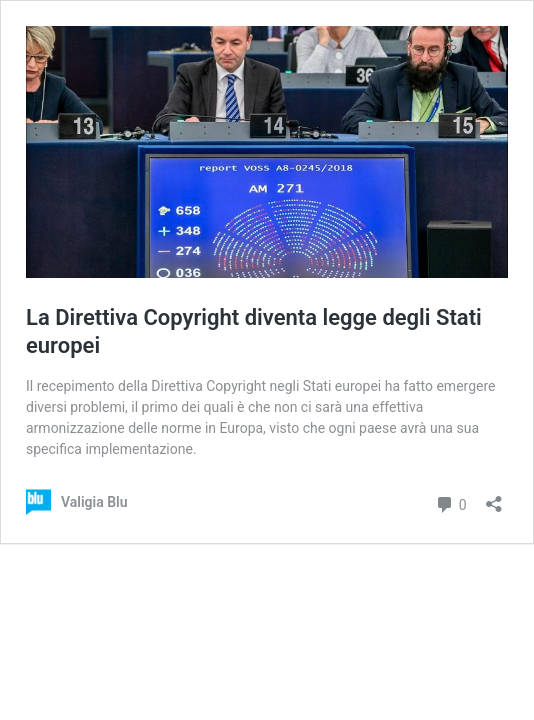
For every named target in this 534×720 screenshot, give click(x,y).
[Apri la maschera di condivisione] (494, 497)
